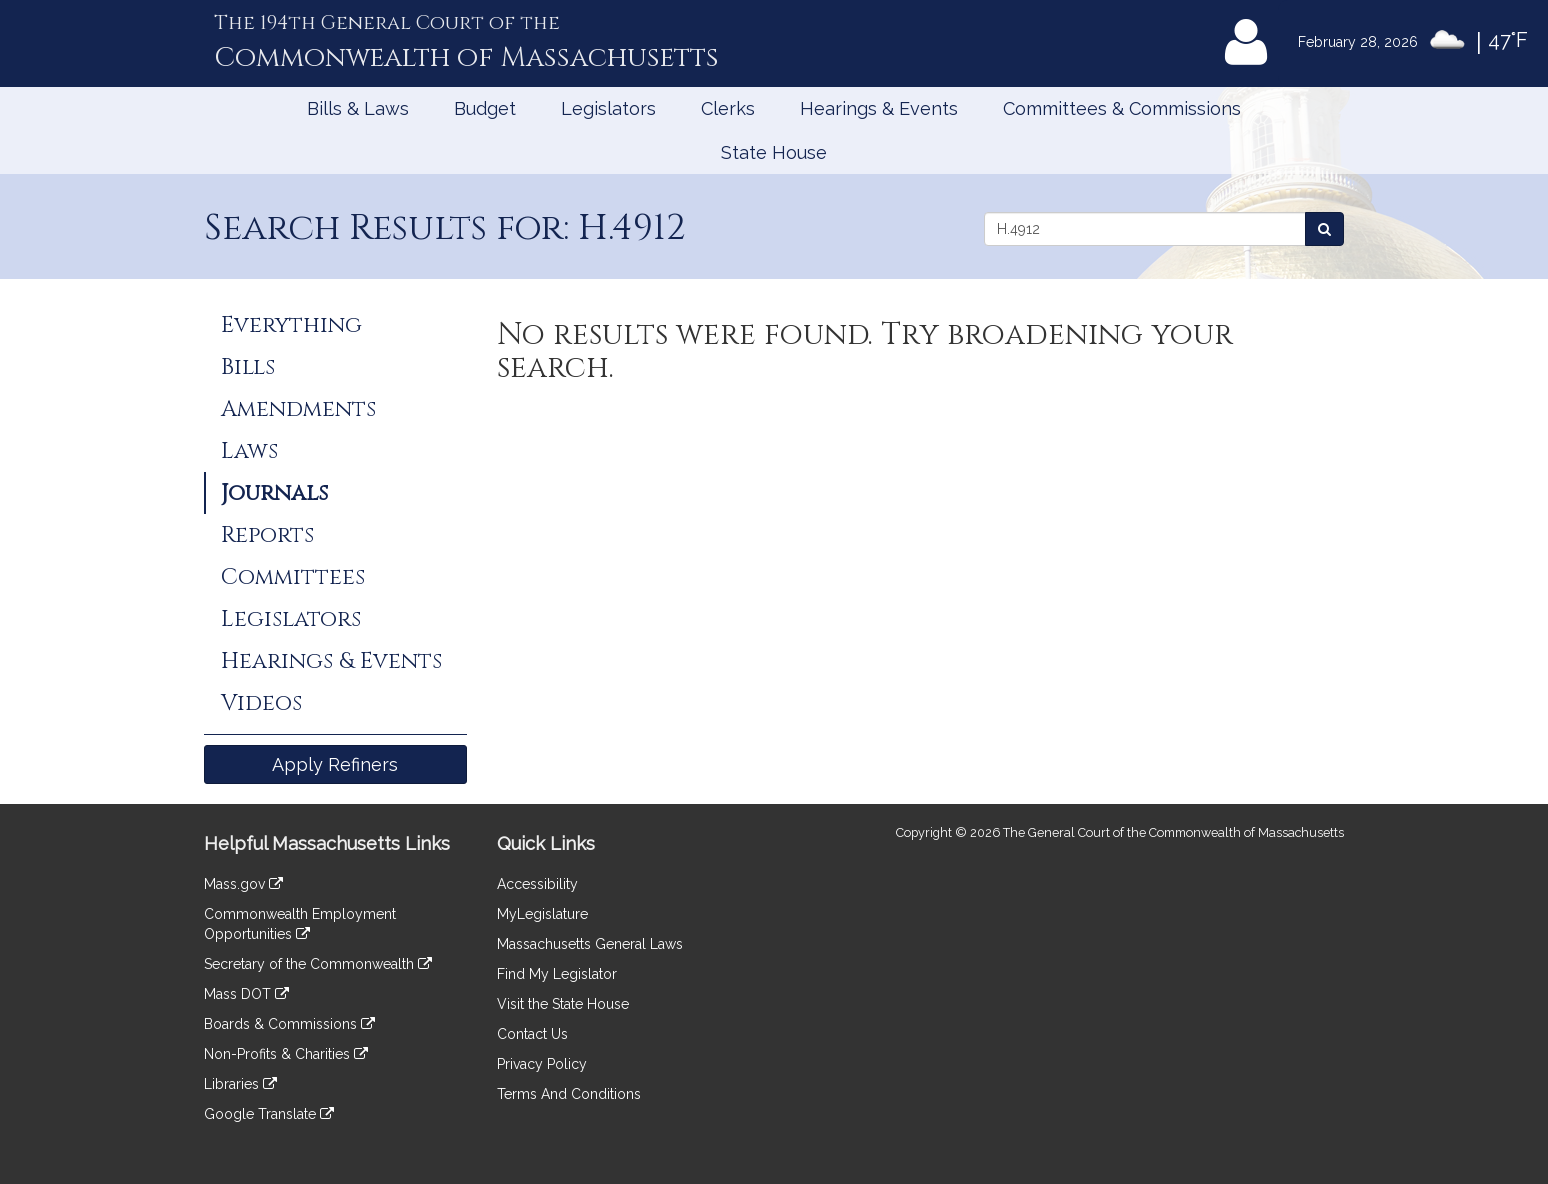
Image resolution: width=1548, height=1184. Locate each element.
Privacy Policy (542, 1064)
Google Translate (269, 1114)
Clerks (728, 108)
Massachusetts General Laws (590, 944)
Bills (248, 367)
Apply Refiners (335, 764)
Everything (291, 325)
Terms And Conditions (569, 1094)
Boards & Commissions (289, 1024)
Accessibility (537, 884)
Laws (249, 451)
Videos (261, 703)
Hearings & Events (879, 108)
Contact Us (532, 1034)
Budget (485, 108)
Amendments (298, 409)
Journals (274, 493)
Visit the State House (563, 1004)
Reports (267, 535)
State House (774, 152)
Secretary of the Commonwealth (318, 964)
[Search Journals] (1324, 229)
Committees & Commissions (1122, 108)
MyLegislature (542, 914)
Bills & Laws (358, 108)
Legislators (608, 108)
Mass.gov (243, 884)
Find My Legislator (557, 974)
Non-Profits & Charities (286, 1054)
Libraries (240, 1084)
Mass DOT (246, 994)
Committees (293, 577)
